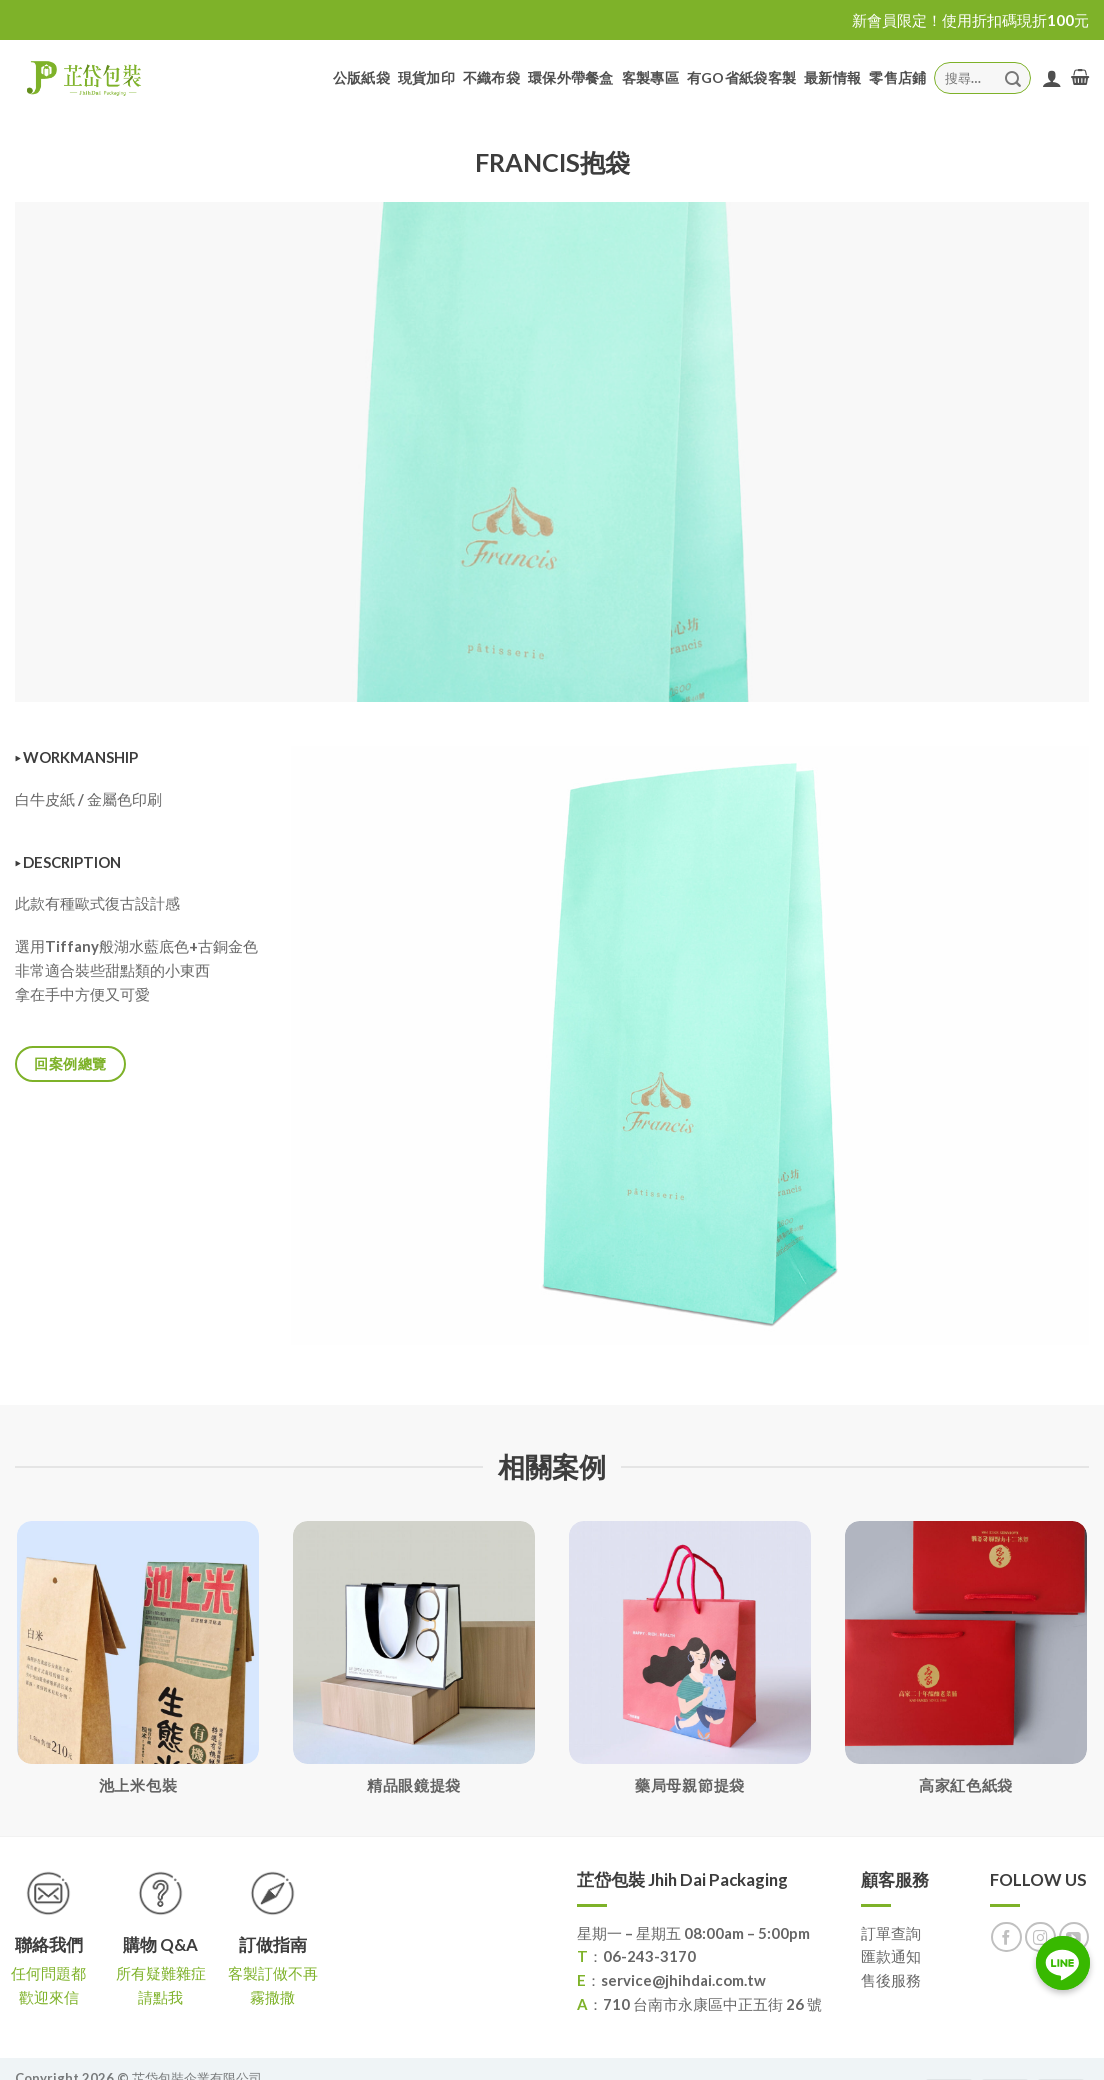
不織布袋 (491, 77)
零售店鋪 (897, 77)
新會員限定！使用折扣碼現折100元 (970, 20)
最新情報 (832, 77)
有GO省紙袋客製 (741, 77)
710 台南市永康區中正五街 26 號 (712, 2004)
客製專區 (650, 77)
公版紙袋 (361, 77)
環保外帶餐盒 (571, 77)
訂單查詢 (891, 1933)
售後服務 (891, 1980)
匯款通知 (891, 1956)
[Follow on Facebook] (1006, 1937)
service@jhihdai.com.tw (683, 1980)
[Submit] (1013, 77)
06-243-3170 (649, 1956)
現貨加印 (426, 77)
